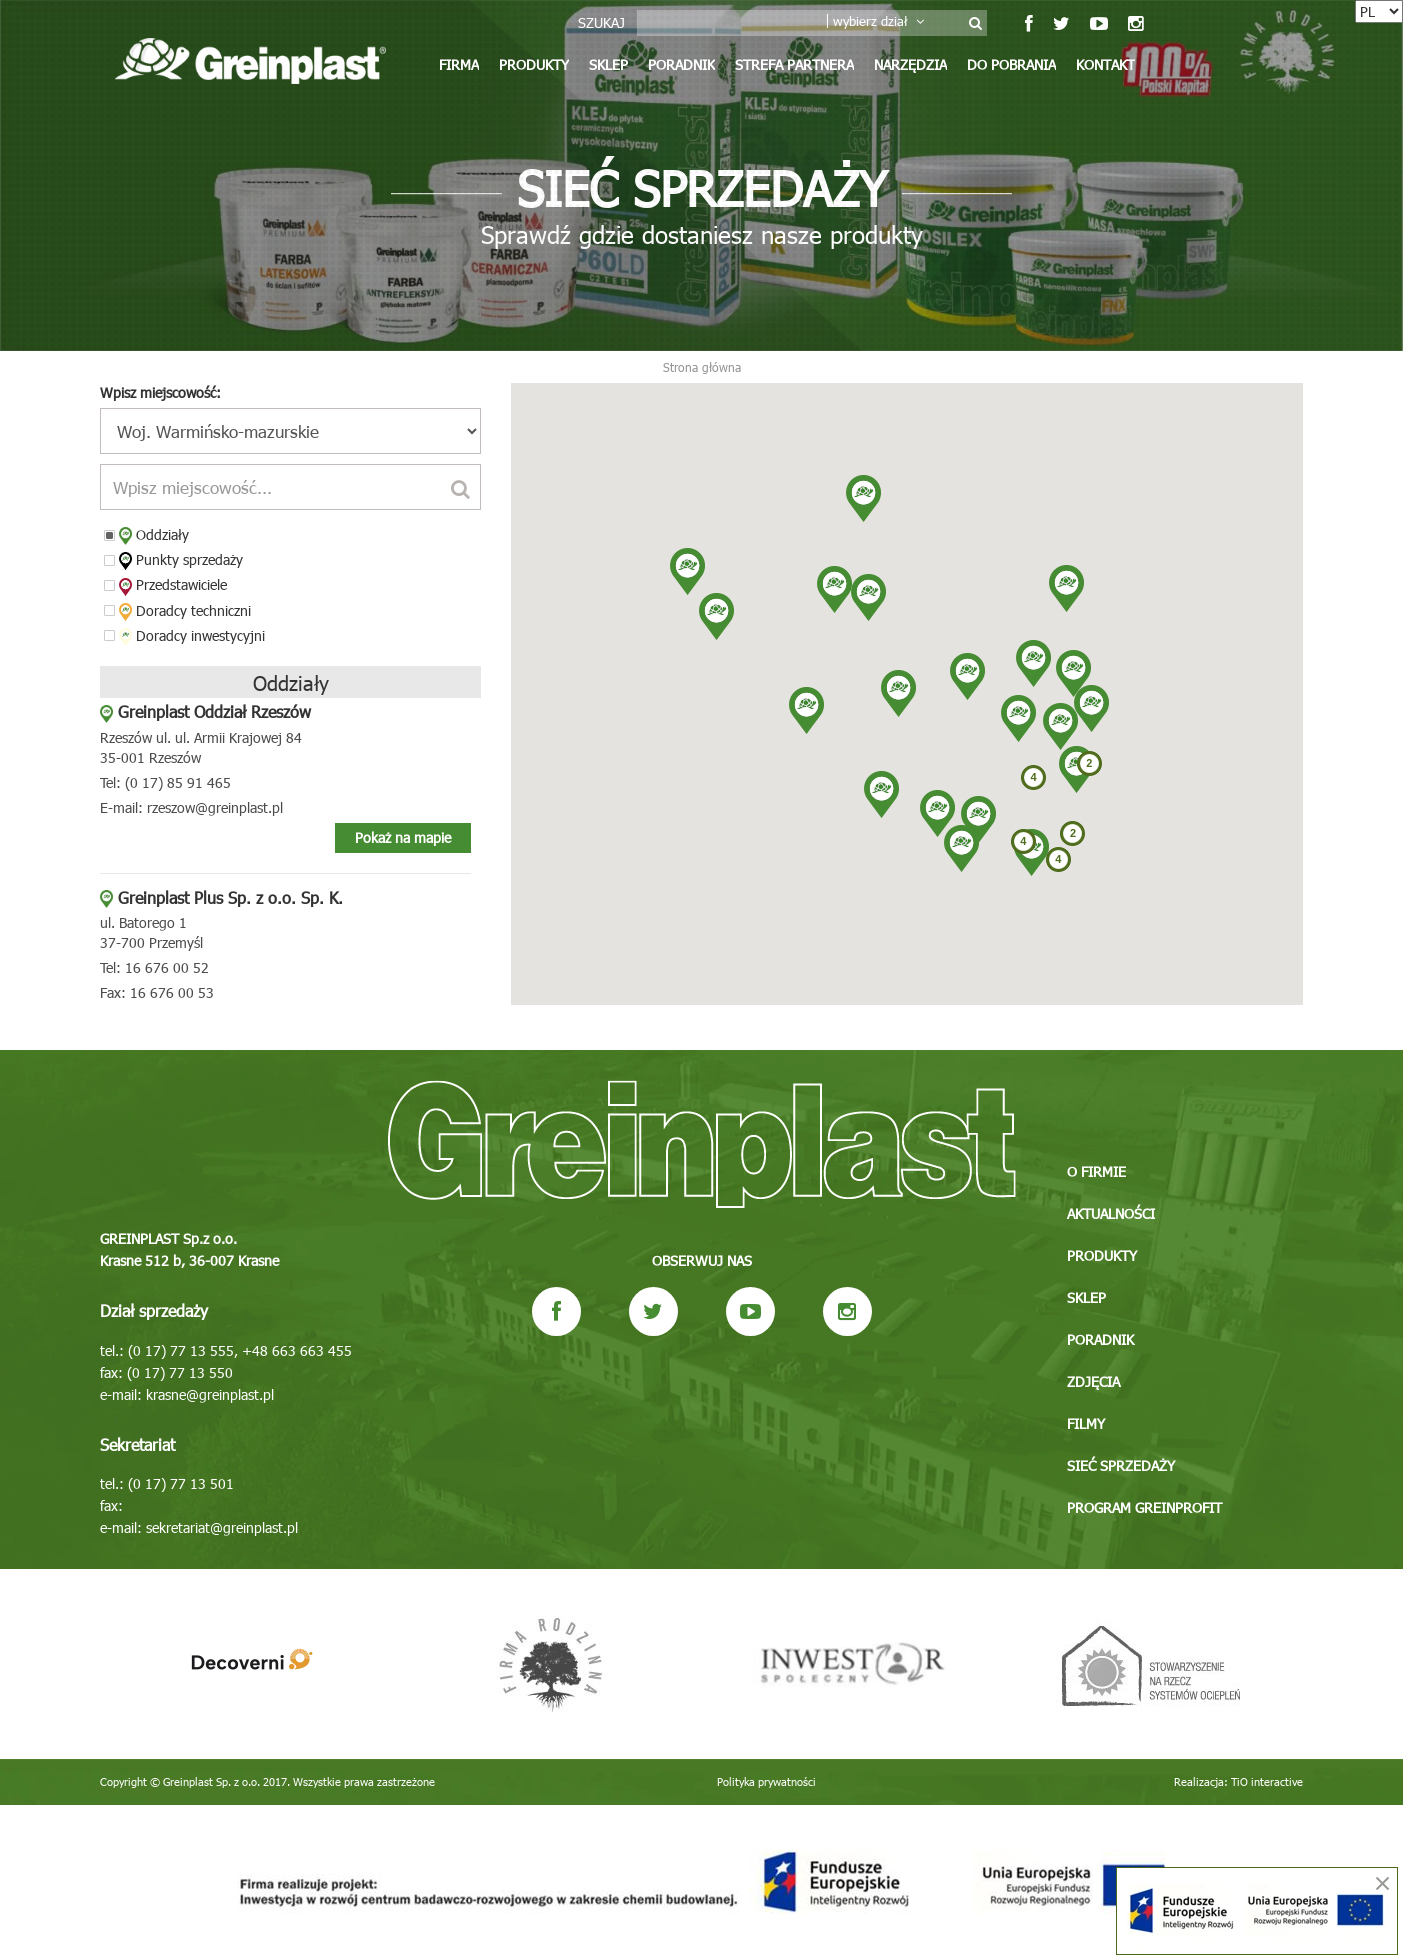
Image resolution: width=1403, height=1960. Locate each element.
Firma (459, 64)
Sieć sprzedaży (1121, 1465)
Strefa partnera (794, 64)
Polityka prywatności (766, 1781)
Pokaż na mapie (403, 837)
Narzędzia (910, 64)
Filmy (1086, 1423)
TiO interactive (1267, 1781)
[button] (937, 813)
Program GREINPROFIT (1144, 1507)
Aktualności (1111, 1213)
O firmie (1096, 1171)
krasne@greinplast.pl (210, 1394)
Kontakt (1105, 64)
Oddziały (154, 535)
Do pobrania (1011, 64)
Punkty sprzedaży (181, 560)
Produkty (534, 64)
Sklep (608, 64)
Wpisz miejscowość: (160, 392)
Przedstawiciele (173, 585)
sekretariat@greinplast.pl (222, 1527)
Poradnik (681, 64)
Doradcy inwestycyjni (192, 636)
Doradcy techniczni (185, 611)
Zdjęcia (1093, 1381)
